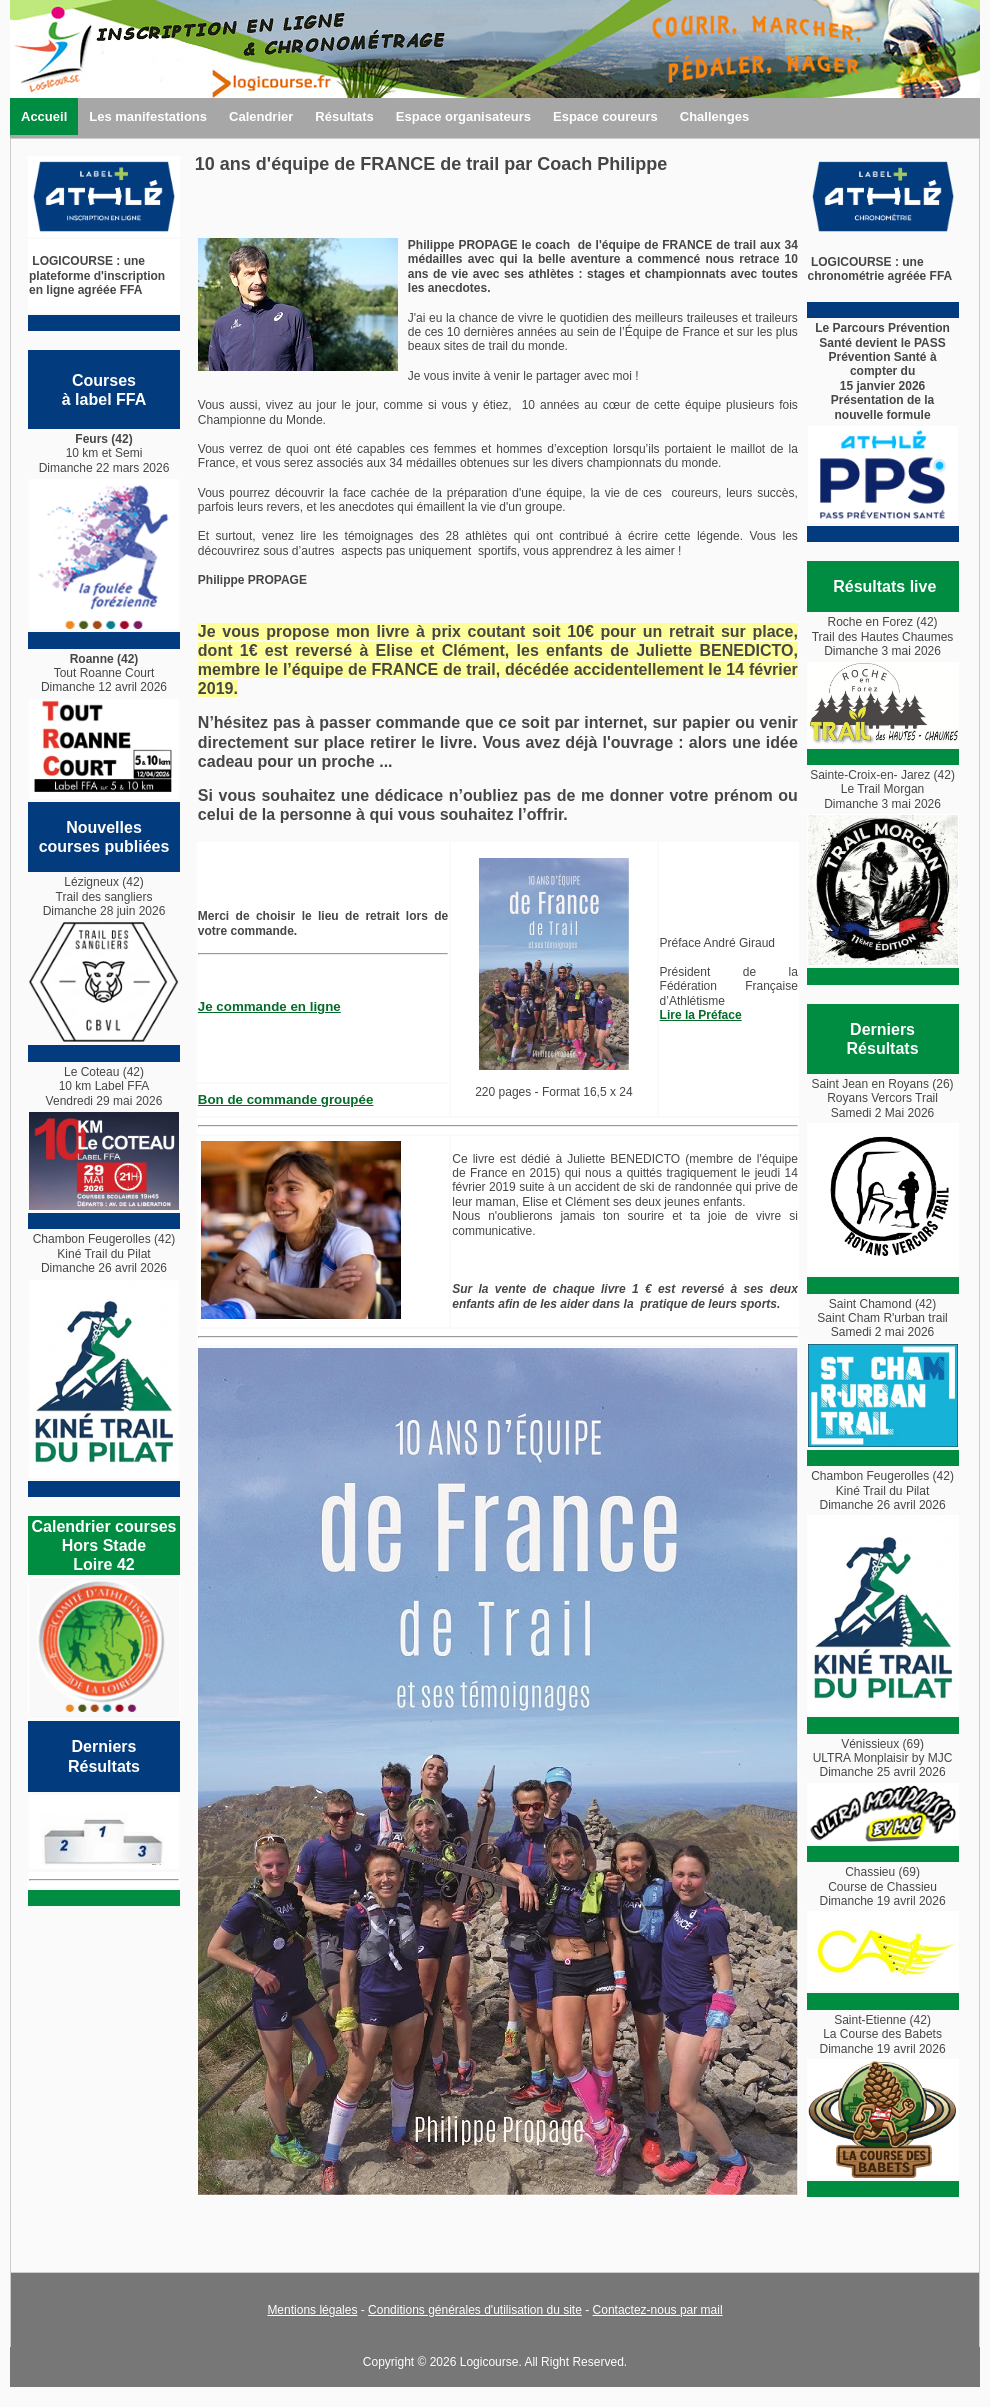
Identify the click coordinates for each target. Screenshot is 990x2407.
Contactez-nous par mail (658, 2310)
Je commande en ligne (269, 1006)
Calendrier (261, 116)
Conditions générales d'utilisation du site (475, 2310)
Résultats (344, 116)
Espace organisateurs (463, 116)
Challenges (714, 116)
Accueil (44, 116)
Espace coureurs (605, 116)
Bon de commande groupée (286, 1099)
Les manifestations (148, 116)
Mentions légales (312, 2310)
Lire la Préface (701, 1015)
